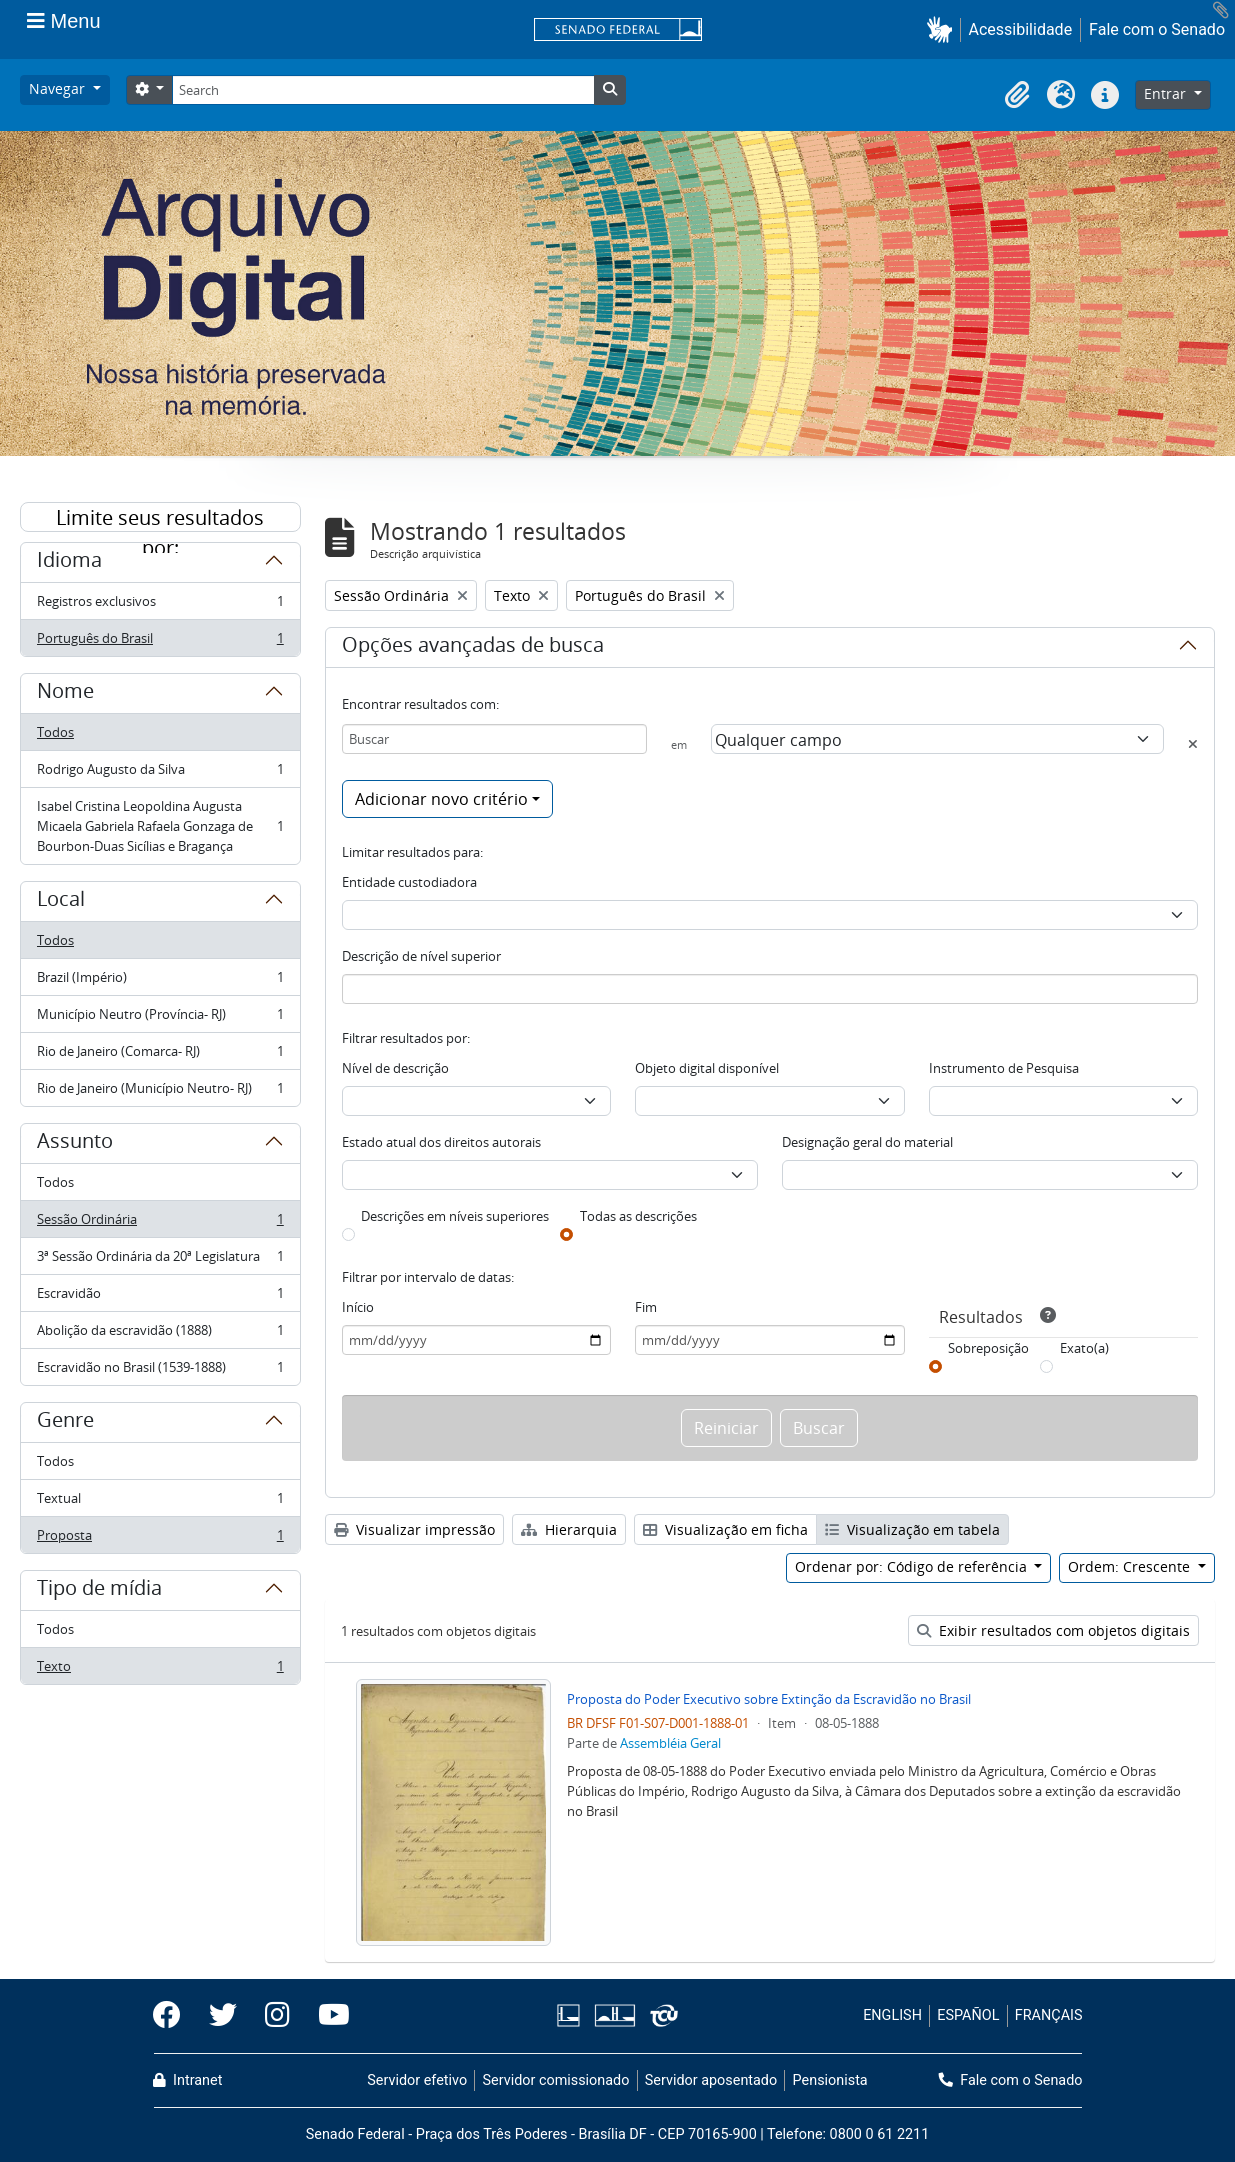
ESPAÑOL (968, 2015)
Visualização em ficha (725, 1529)
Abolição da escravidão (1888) (160, 1334)
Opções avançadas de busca (473, 648)
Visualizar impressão (414, 1529)
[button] (943, 29)
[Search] (383, 90)
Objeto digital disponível (707, 1068)
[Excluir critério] (1193, 744)
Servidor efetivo (417, 2080)
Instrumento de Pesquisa (1004, 1068)
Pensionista (830, 2080)
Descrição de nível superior (421, 956)
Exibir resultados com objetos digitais (1053, 1630)
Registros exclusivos (160, 605)
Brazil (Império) (160, 981)
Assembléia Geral (670, 1743)
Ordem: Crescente (1131, 1566)
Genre (65, 1423)
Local (61, 902)
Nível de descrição (395, 1068)
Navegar (59, 88)
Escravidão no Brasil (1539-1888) (160, 1371)
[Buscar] (494, 739)
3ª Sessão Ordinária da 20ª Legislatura (160, 1260)
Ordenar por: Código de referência (913, 1566)
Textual (160, 1502)
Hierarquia (569, 1529)
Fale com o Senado (1157, 29)
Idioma (69, 563)
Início (358, 1307)
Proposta (160, 1539)
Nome (65, 694)
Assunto (75, 1144)
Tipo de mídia (99, 1591)
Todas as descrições (638, 1216)
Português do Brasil (160, 642)
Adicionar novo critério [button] (441, 799)
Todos (55, 732)
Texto (160, 1670)
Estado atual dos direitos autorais (441, 1142)
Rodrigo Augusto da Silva (160, 773)
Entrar (1167, 93)
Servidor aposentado (711, 2080)
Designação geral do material (867, 1142)
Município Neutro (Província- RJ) (160, 1018)
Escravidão (160, 1297)
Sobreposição (988, 1348)
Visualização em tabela (912, 1529)
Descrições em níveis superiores (455, 1216)
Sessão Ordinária (160, 1223)
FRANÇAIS (1049, 2015)
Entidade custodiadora (409, 882)
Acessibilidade (1021, 29)
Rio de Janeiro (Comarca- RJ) (160, 1055)
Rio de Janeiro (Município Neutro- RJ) (160, 1092)
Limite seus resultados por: (160, 518)
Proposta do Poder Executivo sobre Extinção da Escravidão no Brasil (769, 1699)
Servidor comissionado (555, 2080)
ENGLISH (892, 2015)
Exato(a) (1084, 1348)
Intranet (188, 2080)
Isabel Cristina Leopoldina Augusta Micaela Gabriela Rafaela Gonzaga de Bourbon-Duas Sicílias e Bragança (160, 826)
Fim (646, 1307)
